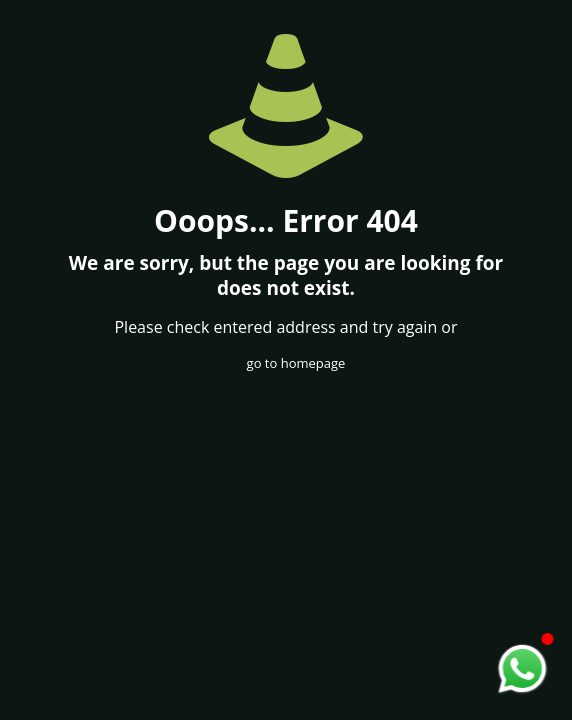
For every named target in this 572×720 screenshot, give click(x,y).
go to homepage (296, 363)
